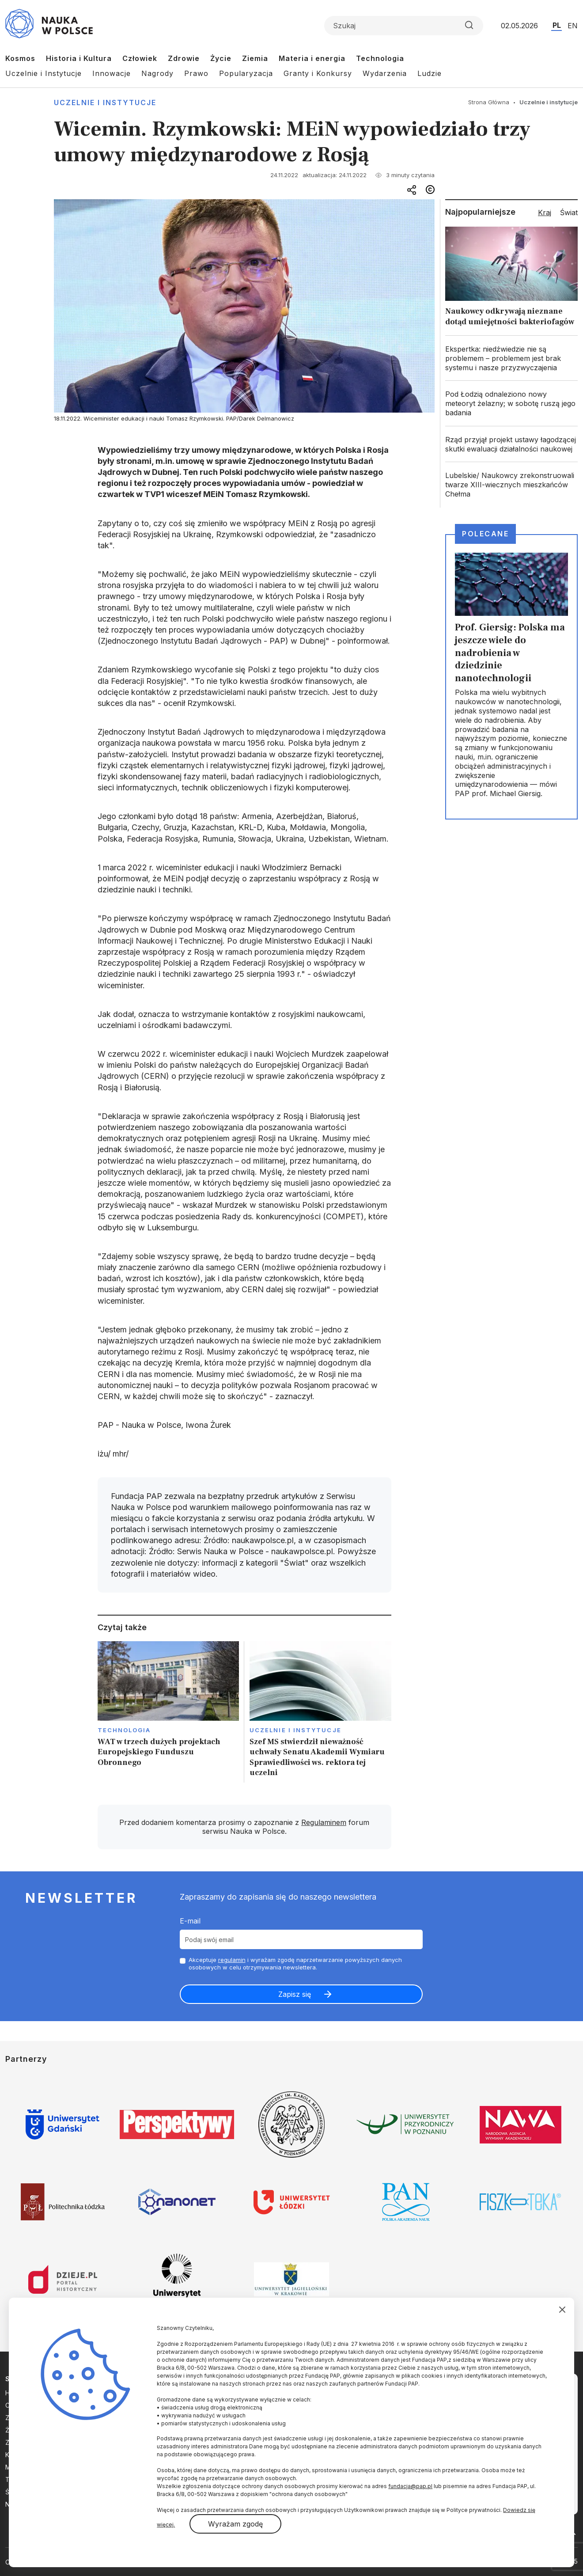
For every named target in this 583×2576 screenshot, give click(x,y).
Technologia (380, 58)
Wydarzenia (385, 73)
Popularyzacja (246, 73)
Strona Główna (488, 102)
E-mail (190, 1920)
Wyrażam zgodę (235, 2523)
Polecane (485, 533)
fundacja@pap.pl (410, 2486)
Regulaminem (323, 1822)
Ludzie (429, 73)
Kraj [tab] (544, 212)
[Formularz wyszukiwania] (403, 25)
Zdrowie (184, 58)
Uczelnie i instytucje (105, 102)
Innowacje (111, 73)
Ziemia (255, 58)
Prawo (196, 73)
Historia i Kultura (79, 58)
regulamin (232, 1959)
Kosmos (20, 58)
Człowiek (139, 58)
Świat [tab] (569, 212)
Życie (220, 58)
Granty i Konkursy (318, 73)
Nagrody (157, 73)
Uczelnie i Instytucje (43, 73)
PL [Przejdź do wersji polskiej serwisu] (557, 25)
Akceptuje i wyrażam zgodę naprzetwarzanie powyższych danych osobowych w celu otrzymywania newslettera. (295, 1963)
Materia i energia (312, 58)
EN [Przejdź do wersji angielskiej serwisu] (573, 25)
